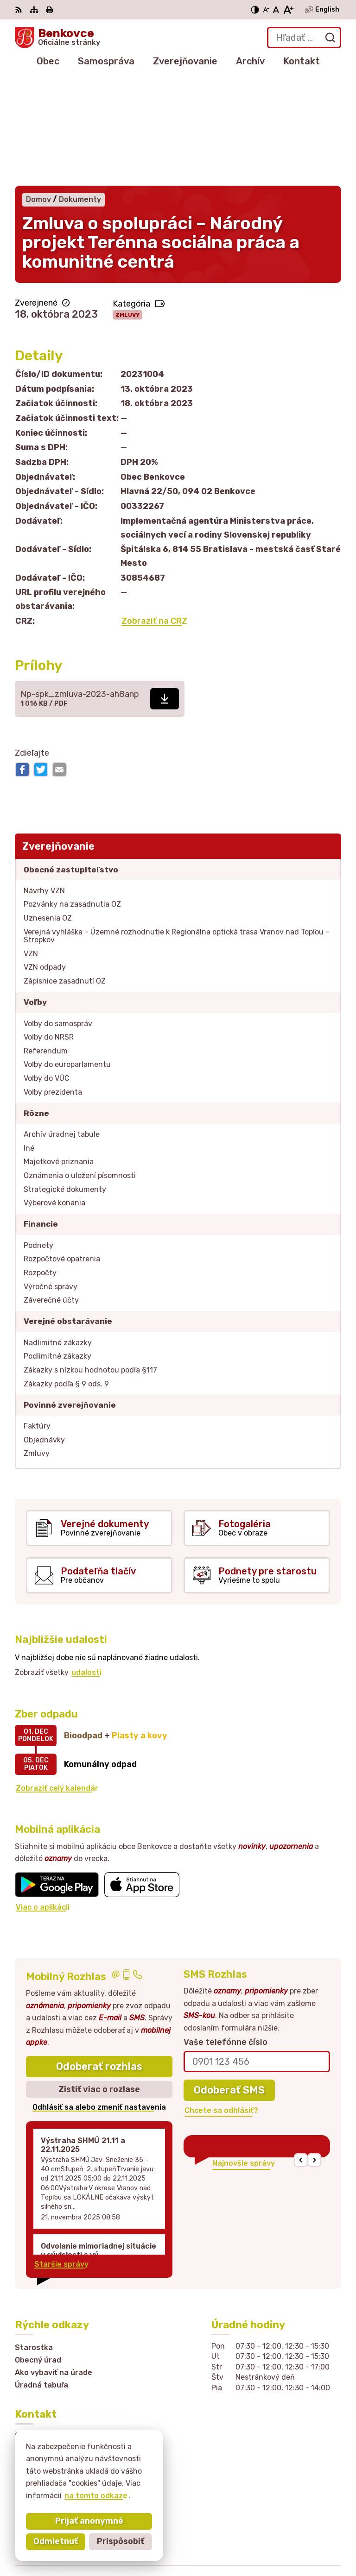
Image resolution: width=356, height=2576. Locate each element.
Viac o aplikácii (43, 1799)
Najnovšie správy (243, 2055)
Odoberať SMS (229, 1982)
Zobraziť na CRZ (154, 513)
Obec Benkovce (312, 2538)
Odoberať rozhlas (99, 1958)
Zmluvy (127, 207)
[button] (301, 2052)
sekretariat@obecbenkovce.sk (72, 2421)
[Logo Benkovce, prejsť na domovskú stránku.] (57, 37)
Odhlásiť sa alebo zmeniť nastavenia (99, 1999)
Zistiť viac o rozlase (99, 1981)
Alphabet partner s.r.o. (298, 2526)
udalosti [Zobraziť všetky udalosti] (86, 1565)
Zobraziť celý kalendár (57, 1680)
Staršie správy (61, 2156)
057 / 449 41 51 (44, 2411)
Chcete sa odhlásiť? (221, 2002)
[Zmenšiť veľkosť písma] (266, 9)
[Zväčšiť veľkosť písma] (288, 9)
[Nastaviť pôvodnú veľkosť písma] (276, 9)
